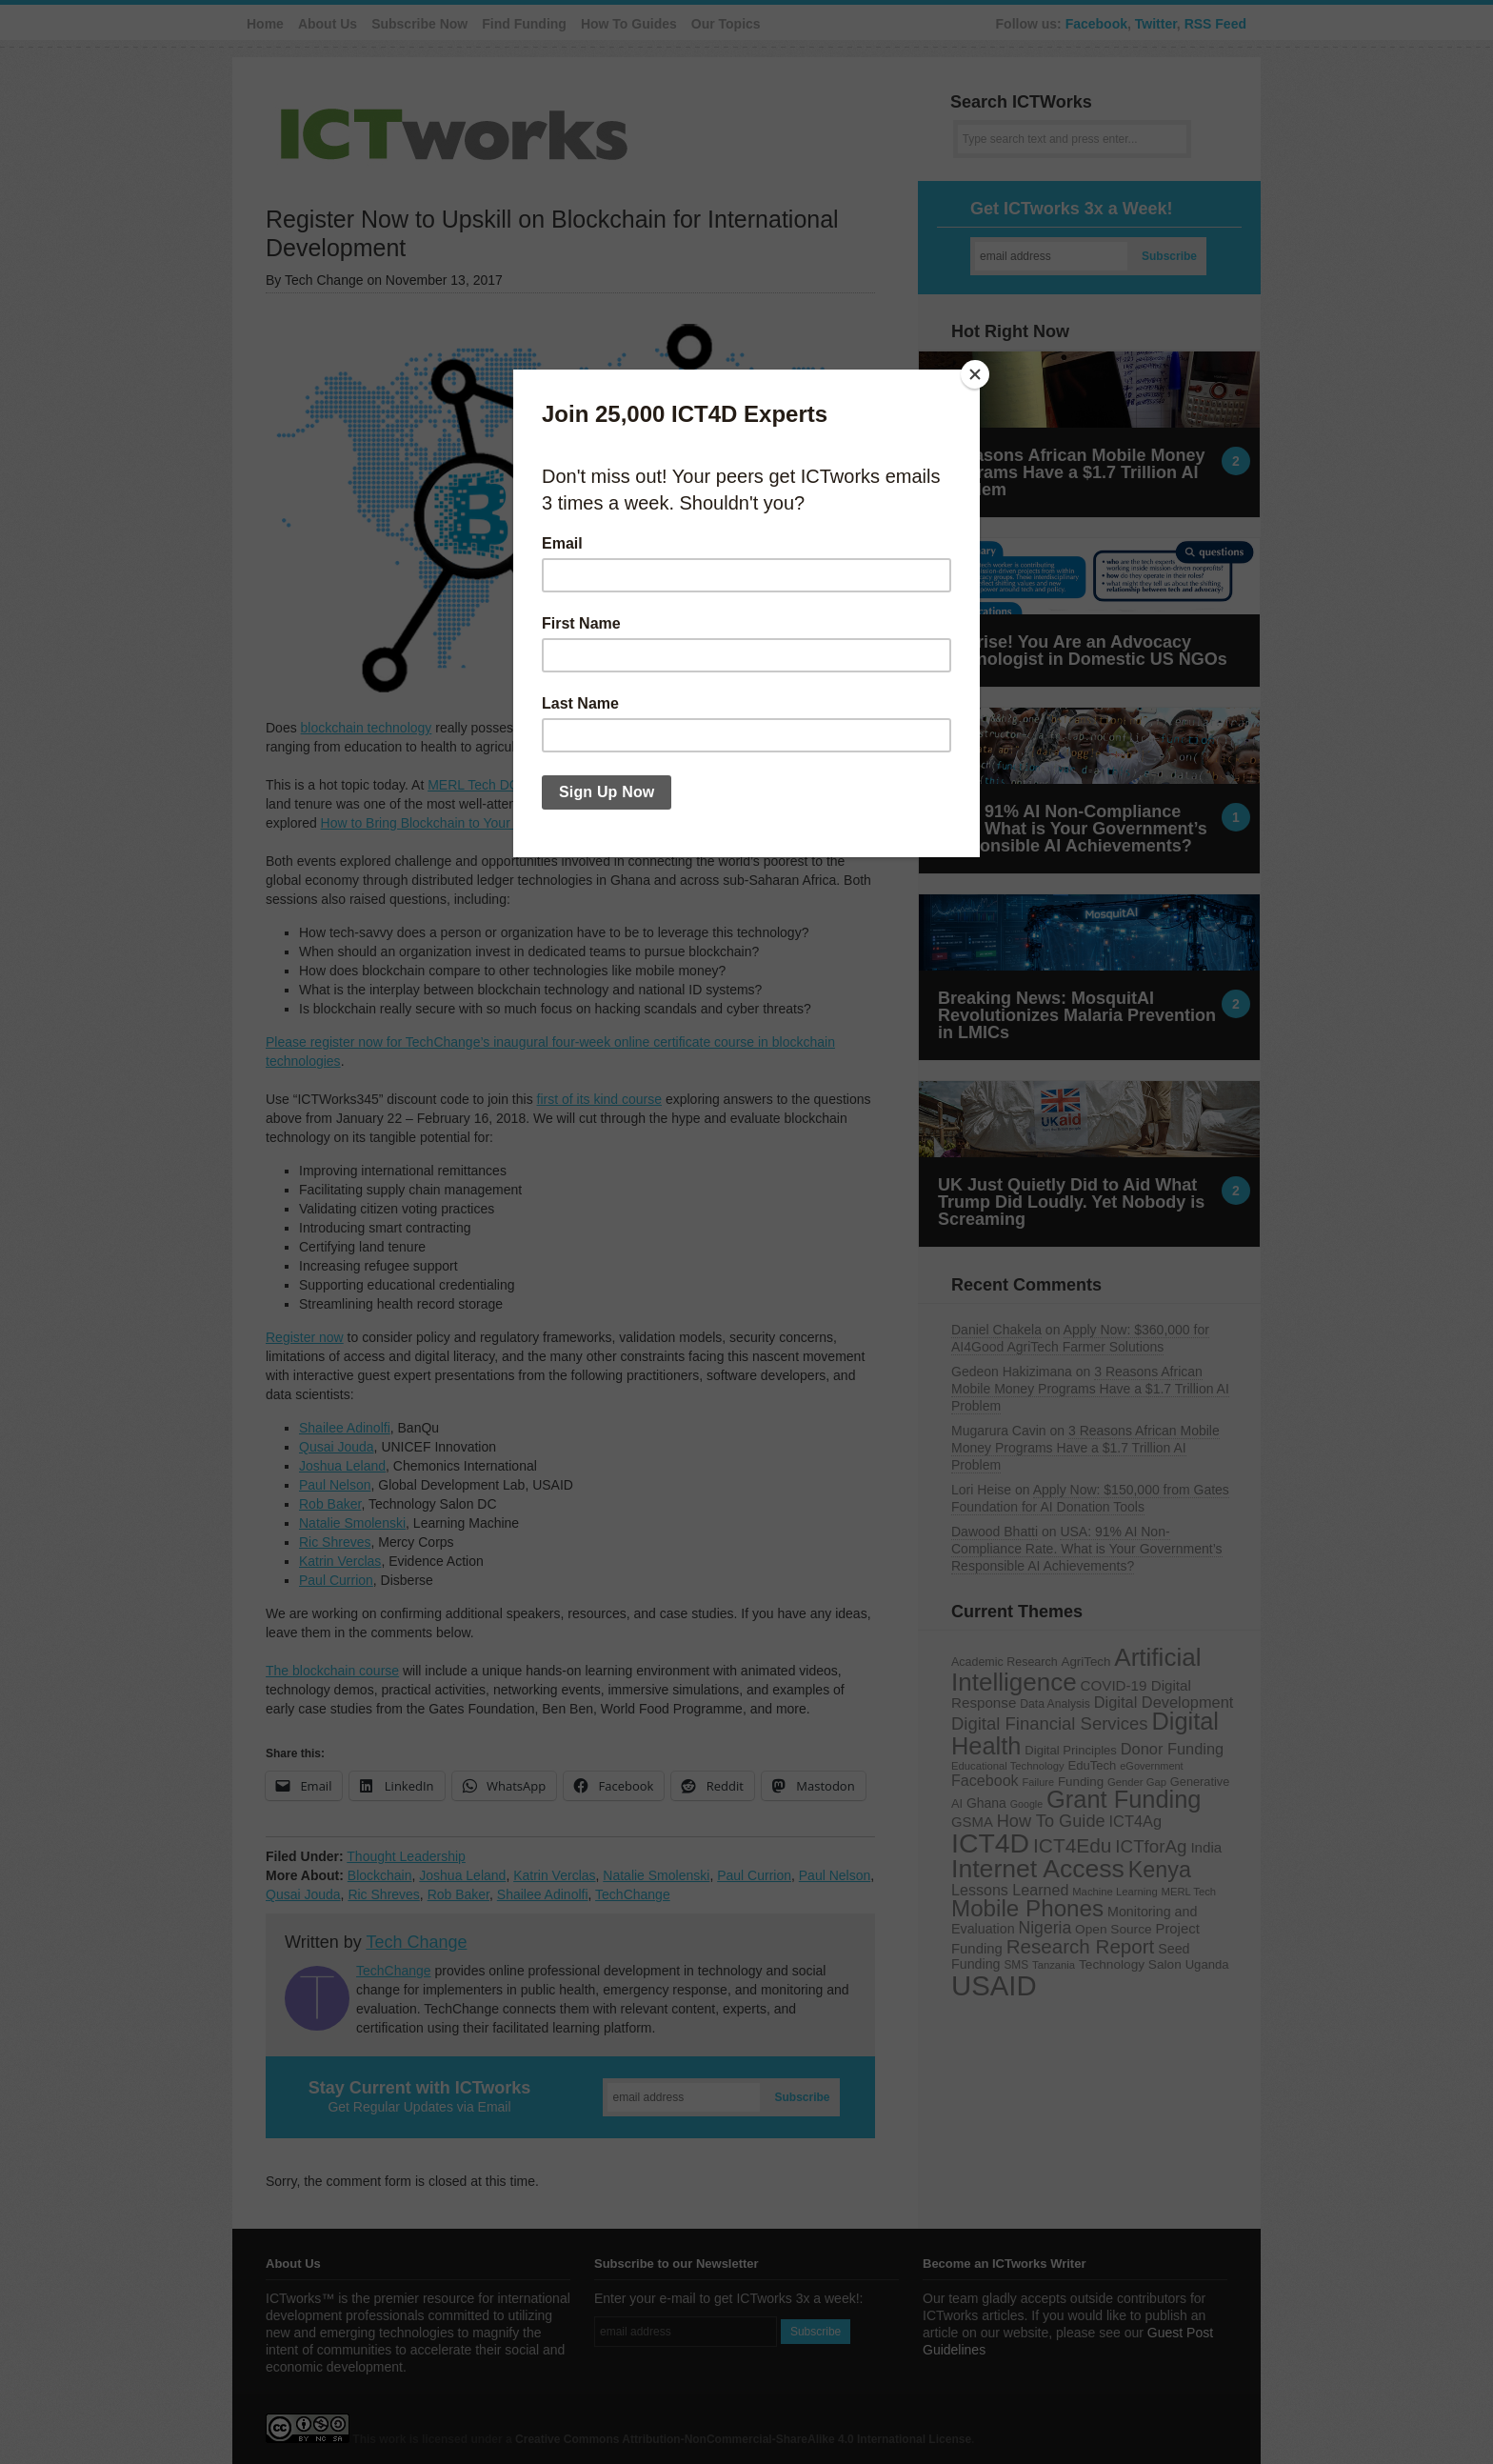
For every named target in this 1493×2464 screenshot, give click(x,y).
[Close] (975, 374)
